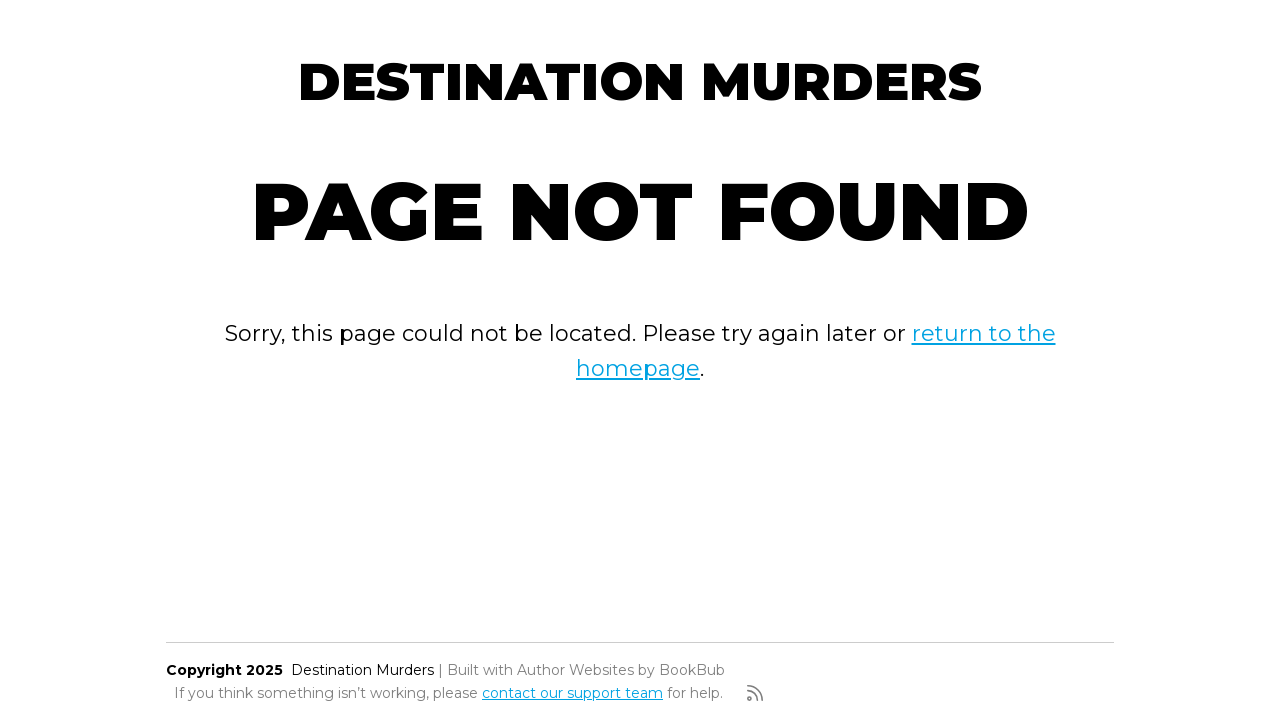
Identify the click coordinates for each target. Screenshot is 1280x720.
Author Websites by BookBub (621, 670)
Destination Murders (640, 81)
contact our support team (572, 693)
